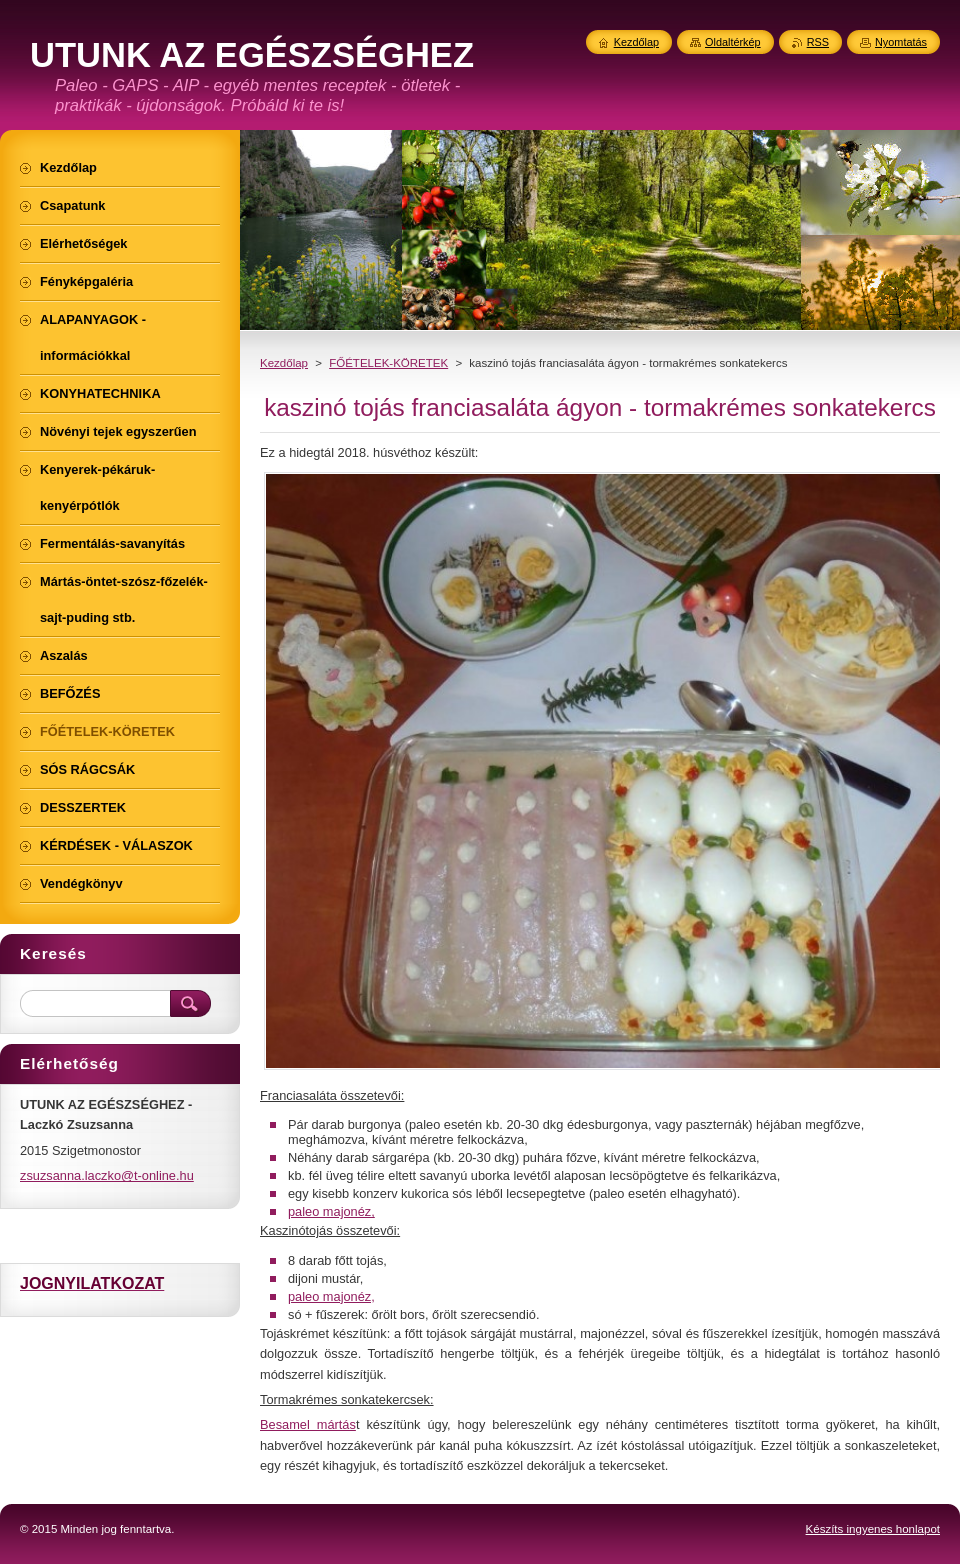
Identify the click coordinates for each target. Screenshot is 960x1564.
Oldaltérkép (733, 42)
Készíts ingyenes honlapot (873, 1529)
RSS (818, 42)
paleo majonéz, (331, 1211)
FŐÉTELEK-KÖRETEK (388, 363)
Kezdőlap (284, 363)
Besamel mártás (308, 1424)
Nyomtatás (901, 42)
